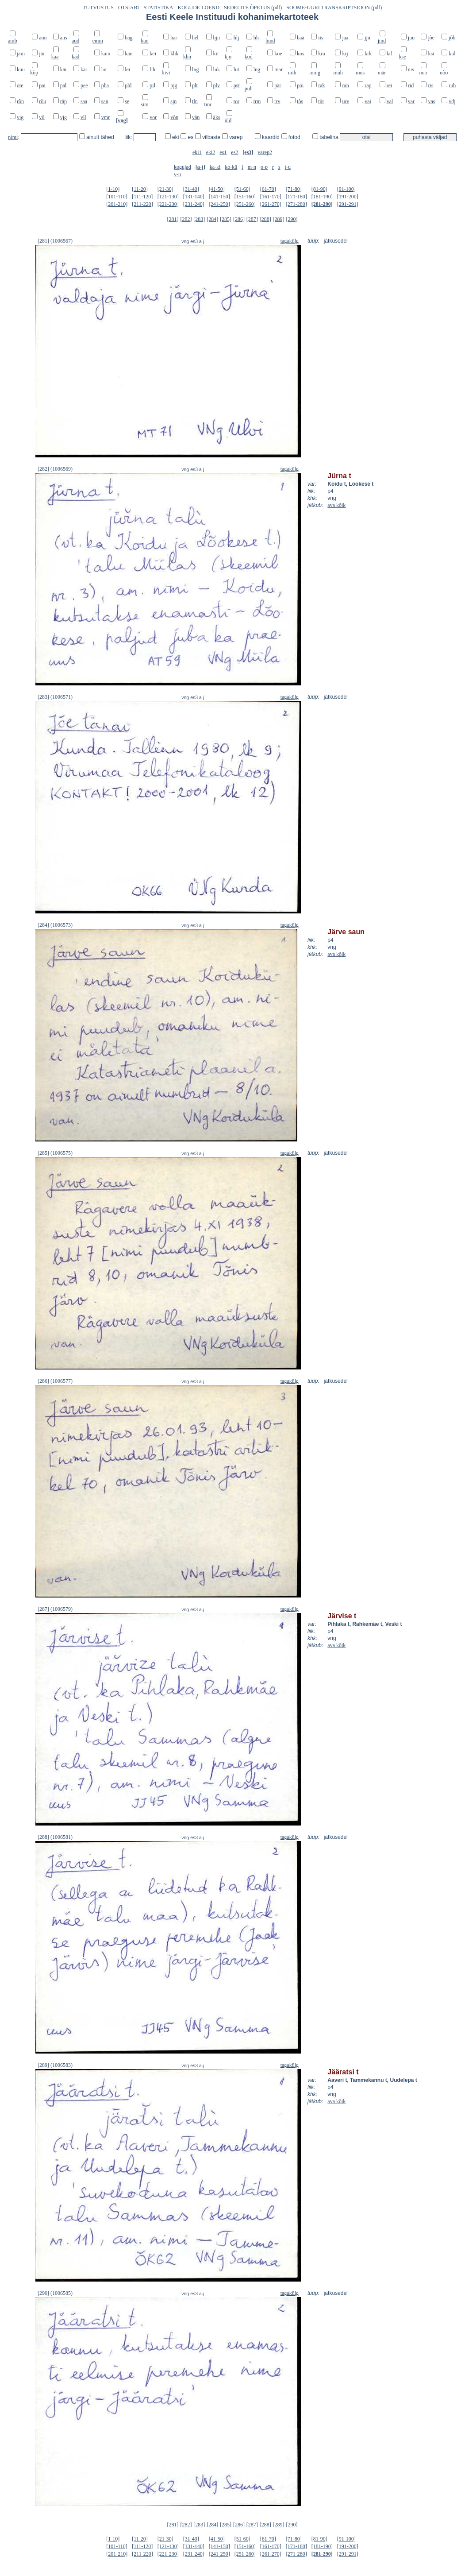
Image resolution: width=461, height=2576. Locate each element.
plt (195, 85)
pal (63, 85)
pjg (173, 85)
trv (277, 101)
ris (430, 85)
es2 (234, 152)
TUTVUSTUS (98, 7)
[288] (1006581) (55, 1837)
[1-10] (112, 189)
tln (195, 101)
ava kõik (336, 505)
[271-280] (296, 204)
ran (345, 85)
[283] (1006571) (55, 697)
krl (389, 53)
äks (216, 117)
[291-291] (347, 204)
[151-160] (245, 196)
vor (153, 117)
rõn (20, 101)
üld (228, 120)
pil (152, 85)
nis (411, 69)
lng (195, 69)
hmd (270, 41)
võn (174, 117)
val (390, 101)
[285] (225, 219)
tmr (208, 104)
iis (320, 38)
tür (321, 101)
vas (431, 101)
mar (278, 69)
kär (84, 69)
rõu (42, 101)
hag (128, 38)
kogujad (182, 167)
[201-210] (116, 204)
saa (84, 101)
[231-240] (193, 204)
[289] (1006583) (55, 2065)
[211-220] (142, 204)
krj (345, 53)
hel (195, 38)
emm (97, 41)
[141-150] (219, 196)
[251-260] (245, 204)
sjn (173, 101)
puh (249, 88)
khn (187, 57)
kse (402, 57)
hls (257, 38)
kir (216, 53)
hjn (216, 38)
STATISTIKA (158, 7)
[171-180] (296, 196)
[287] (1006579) (55, 1609)
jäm (21, 53)
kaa (55, 57)
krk (368, 53)
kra (321, 53)
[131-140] (193, 196)
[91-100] (346, 189)
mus (360, 73)
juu (411, 38)
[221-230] (168, 204)
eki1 (197, 152)
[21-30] (165, 189)
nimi (13, 137)
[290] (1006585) (55, 2293)
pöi (300, 85)
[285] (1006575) (55, 1153)
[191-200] (347, 196)
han (144, 41)
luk (216, 69)
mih (292, 73)
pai (42, 85)
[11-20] (140, 189)
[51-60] (242, 189)
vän (196, 117)
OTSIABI (128, 7)
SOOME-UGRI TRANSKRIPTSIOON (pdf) (334, 7)
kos (300, 53)
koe (278, 53)
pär (277, 85)
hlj (236, 38)
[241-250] (219, 204)
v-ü (177, 174)
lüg (257, 69)
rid (411, 85)
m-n (252, 167)
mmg (314, 73)
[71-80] (294, 189)
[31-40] (191, 189)
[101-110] (116, 196)
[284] (212, 219)
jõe (431, 38)
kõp (34, 73)
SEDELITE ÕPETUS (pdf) (253, 7)
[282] (186, 219)
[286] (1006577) (55, 1381)
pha (105, 85)
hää (300, 38)
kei (153, 53)
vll (83, 117)
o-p (264, 167)
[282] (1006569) (55, 469)
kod (249, 57)
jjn (367, 38)
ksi (431, 53)
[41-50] (217, 189)
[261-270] (270, 204)
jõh (452, 38)
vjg (63, 117)
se (127, 101)
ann (42, 38)
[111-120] (142, 196)
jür (42, 53)
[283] (199, 219)
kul (452, 53)
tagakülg (289, 241)
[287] (252, 219)
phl (128, 85)
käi (63, 69)
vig (20, 117)
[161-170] (270, 196)
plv (216, 85)
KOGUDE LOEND (198, 7)
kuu (21, 69)
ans (63, 38)
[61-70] (268, 189)
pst (237, 85)
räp (63, 101)
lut (236, 69)
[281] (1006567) (55, 241)
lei (127, 69)
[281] (173, 219)
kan (128, 53)
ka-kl (215, 167)
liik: (129, 137)
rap (368, 85)
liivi (165, 73)
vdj (452, 101)
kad (75, 57)
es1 (223, 152)
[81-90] (319, 189)
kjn (228, 57)
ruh (452, 85)
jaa (345, 38)
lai (104, 69)
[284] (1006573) (55, 925)
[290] (291, 219)
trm (257, 101)
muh (337, 73)
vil (42, 117)
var (411, 101)
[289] (278, 219)
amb (12, 41)
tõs (300, 101)
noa (422, 73)
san (104, 101)
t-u (288, 167)
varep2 (264, 152)
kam (106, 53)
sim (144, 104)
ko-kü (231, 167)
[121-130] (168, 196)
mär (382, 73)
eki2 (210, 152)
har (173, 38)
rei (389, 85)
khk (174, 53)
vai (368, 101)
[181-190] (322, 196)
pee (84, 85)
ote (20, 85)
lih (152, 69)
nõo (444, 73)
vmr (105, 117)
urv (345, 101)
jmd (382, 41)
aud (75, 41)
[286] (239, 219)
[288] (265, 219)
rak (321, 85)
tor (236, 101)
